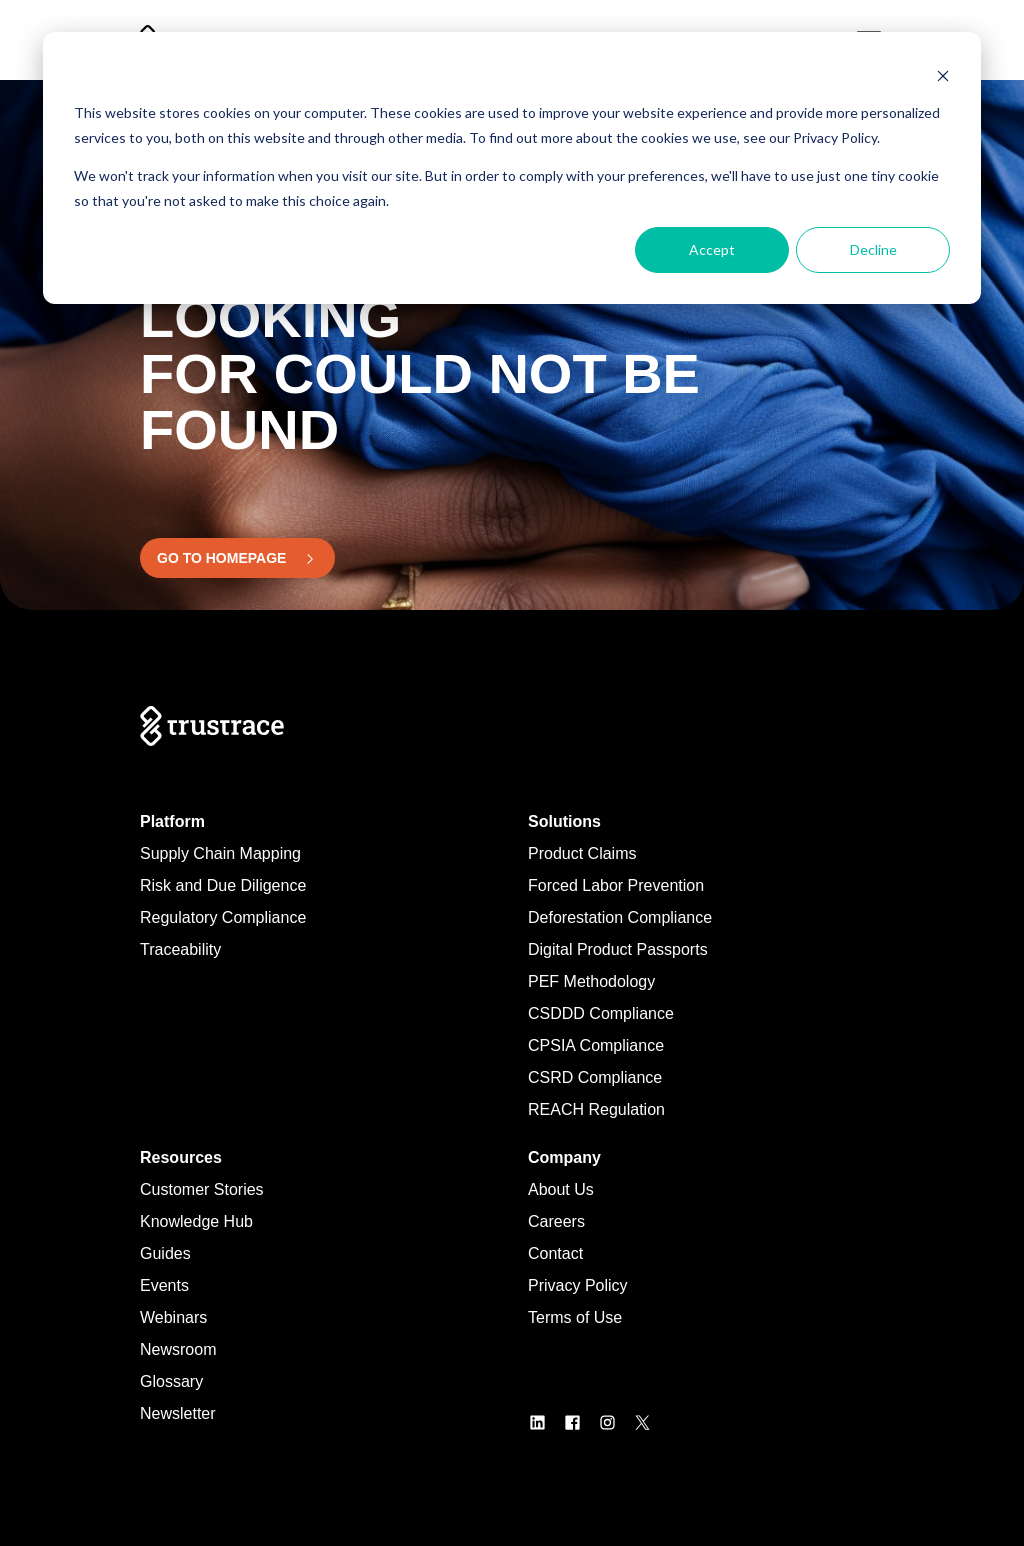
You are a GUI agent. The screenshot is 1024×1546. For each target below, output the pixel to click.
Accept (712, 249)
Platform (172, 821)
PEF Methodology (591, 981)
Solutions (564, 821)
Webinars (173, 1317)
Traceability (180, 949)
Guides (165, 1253)
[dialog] (512, 168)
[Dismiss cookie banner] (943, 75)
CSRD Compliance (595, 1077)
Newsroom (178, 1349)
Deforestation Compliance (620, 917)
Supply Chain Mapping (220, 853)
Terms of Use (575, 1317)
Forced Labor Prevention (616, 885)
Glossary (171, 1381)
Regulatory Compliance (223, 917)
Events (164, 1285)
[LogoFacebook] (580, 1421)
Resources (181, 1157)
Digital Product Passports (618, 949)
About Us (561, 1189)
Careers (556, 1221)
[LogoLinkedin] (545, 1421)
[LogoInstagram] (615, 1421)
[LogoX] (650, 1421)
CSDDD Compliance (601, 1013)
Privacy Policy (578, 1285)
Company (564, 1157)
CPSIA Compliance (596, 1045)
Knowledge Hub (196, 1221)
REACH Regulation (596, 1109)
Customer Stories (202, 1189)
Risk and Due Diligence (223, 885)
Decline (873, 249)
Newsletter (178, 1413)
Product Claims (582, 853)
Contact (555, 1253)
